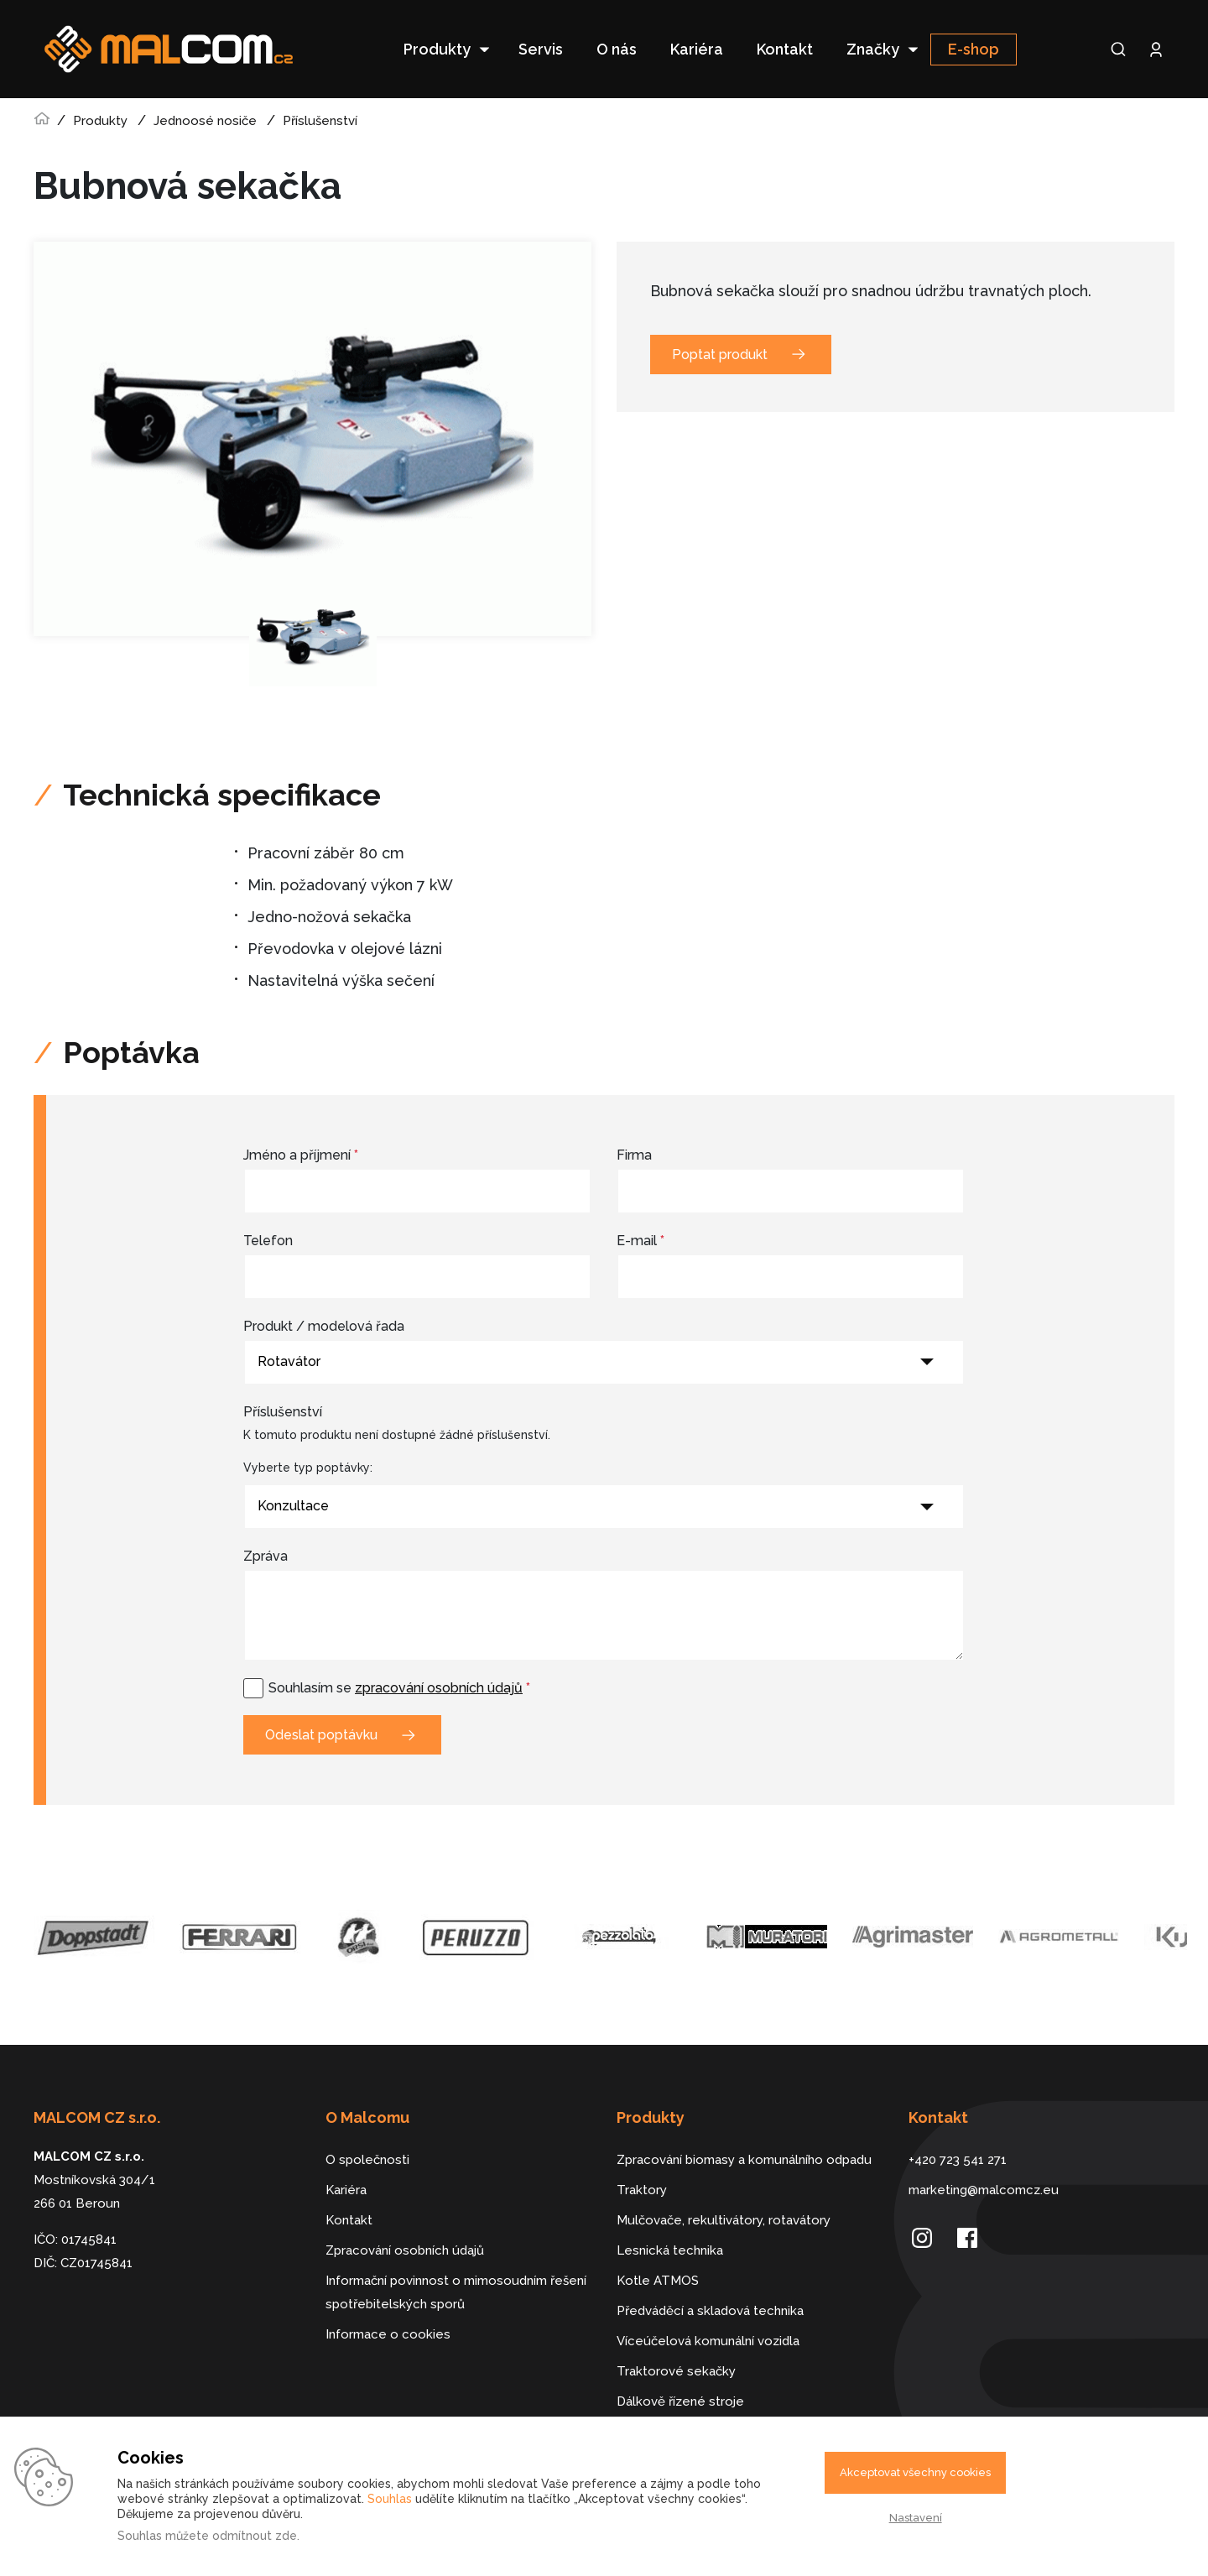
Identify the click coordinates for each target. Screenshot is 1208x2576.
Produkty (437, 49)
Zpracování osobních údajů (404, 2250)
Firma (634, 1155)
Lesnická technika (670, 2250)
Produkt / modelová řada (323, 1326)
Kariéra (696, 49)
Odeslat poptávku (321, 1735)
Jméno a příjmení (300, 1155)
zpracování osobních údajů (439, 1688)
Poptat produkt (720, 354)
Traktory (642, 2190)
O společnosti (367, 2159)
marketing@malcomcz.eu (984, 2190)
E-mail (640, 1241)
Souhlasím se (399, 1688)
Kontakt (785, 49)
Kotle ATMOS (658, 2280)
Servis (540, 49)
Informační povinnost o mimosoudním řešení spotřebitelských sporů (455, 2292)
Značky (872, 49)
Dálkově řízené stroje (680, 2401)
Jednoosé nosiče (205, 120)
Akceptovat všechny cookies (915, 2472)
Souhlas (389, 2499)
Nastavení (915, 2517)
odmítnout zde (254, 2535)
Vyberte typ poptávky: (307, 1467)
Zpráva (265, 1556)
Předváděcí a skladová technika (710, 2310)
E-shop (973, 49)
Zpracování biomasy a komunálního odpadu (744, 2159)
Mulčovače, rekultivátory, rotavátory (723, 2220)
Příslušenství (320, 120)
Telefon (268, 1241)
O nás (616, 49)
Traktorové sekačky (676, 2371)
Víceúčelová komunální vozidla (708, 2341)
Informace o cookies (387, 2334)
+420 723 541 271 (958, 2159)
